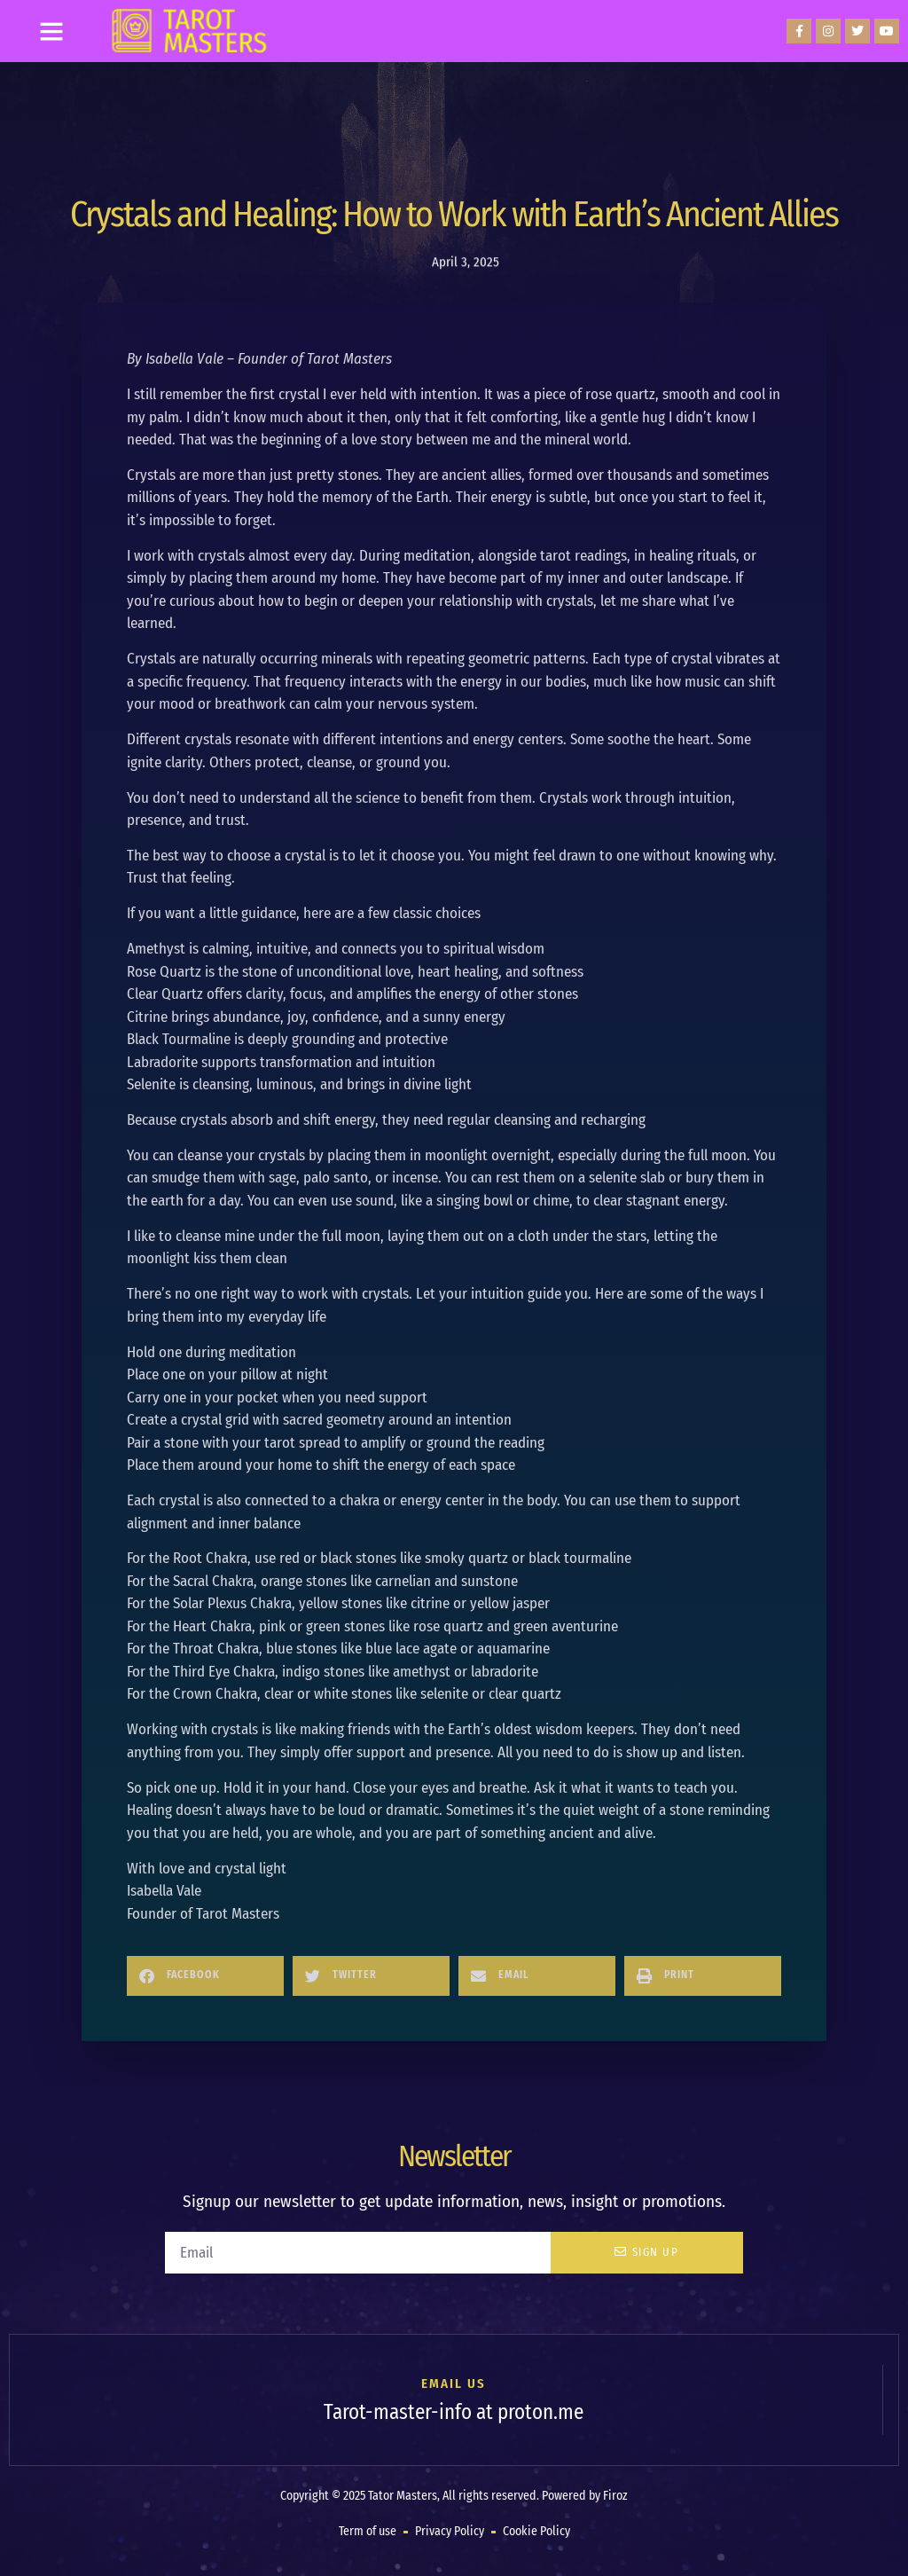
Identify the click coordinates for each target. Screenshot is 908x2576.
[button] (51, 31)
